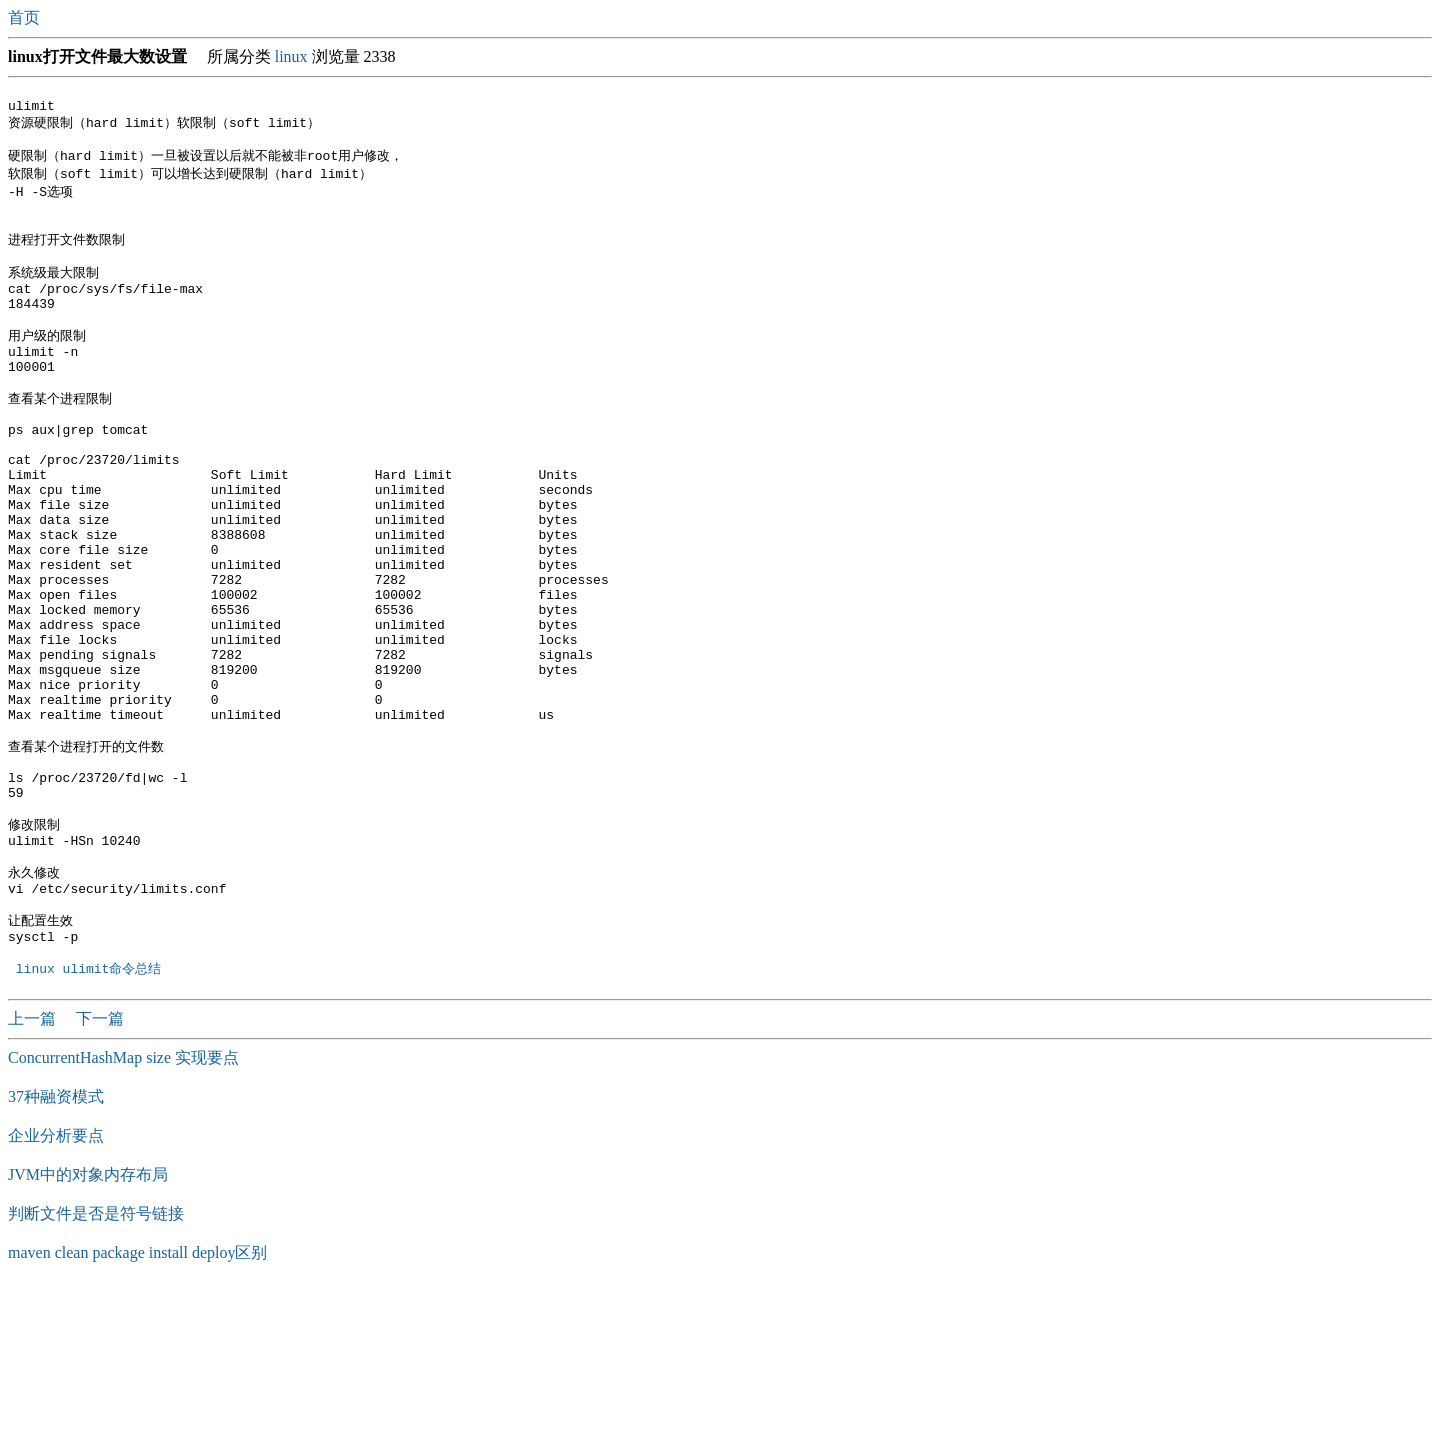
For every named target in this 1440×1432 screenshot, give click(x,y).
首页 (26, 17)
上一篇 (34, 1160)
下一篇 (100, 1160)
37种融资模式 (56, 1238)
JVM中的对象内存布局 (88, 1316)
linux (291, 56)
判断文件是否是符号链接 (96, 1355)
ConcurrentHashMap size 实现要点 (123, 1199)
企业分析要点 (56, 1277)
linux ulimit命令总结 (92, 1110)
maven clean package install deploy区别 (137, 1394)
